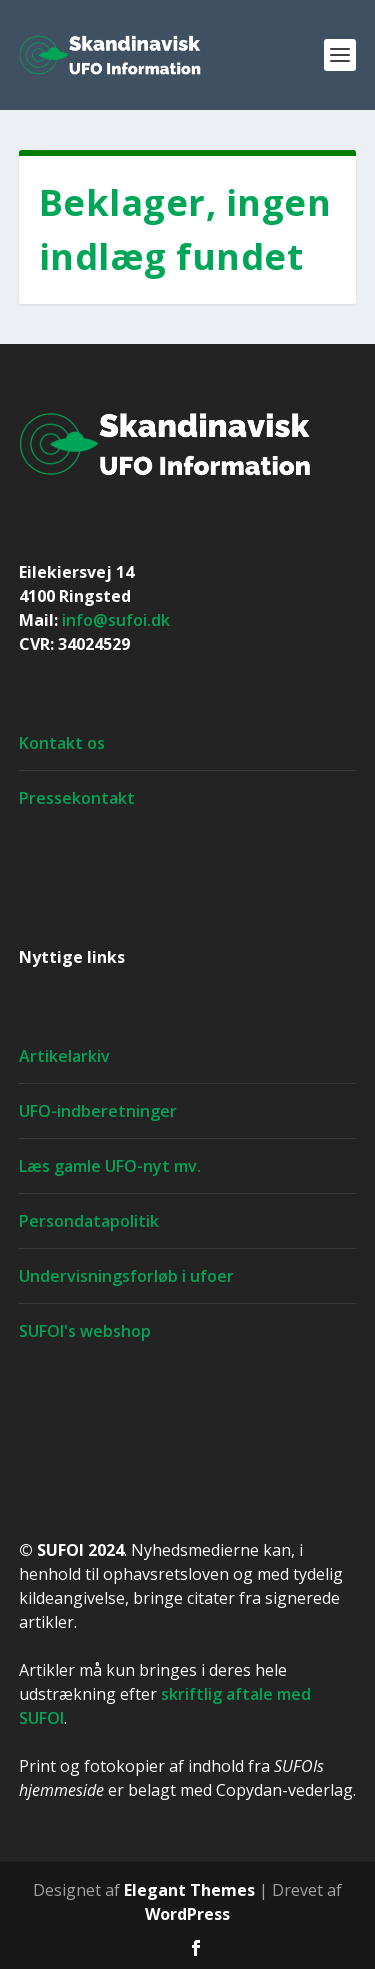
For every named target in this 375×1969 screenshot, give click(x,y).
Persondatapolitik (89, 1221)
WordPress (187, 1914)
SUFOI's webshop (85, 1331)
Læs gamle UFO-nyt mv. (110, 1166)
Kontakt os (62, 743)
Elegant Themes (189, 1890)
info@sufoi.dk (116, 620)
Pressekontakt (77, 798)
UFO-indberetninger (98, 1111)
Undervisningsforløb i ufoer (126, 1276)
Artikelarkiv (64, 1056)
